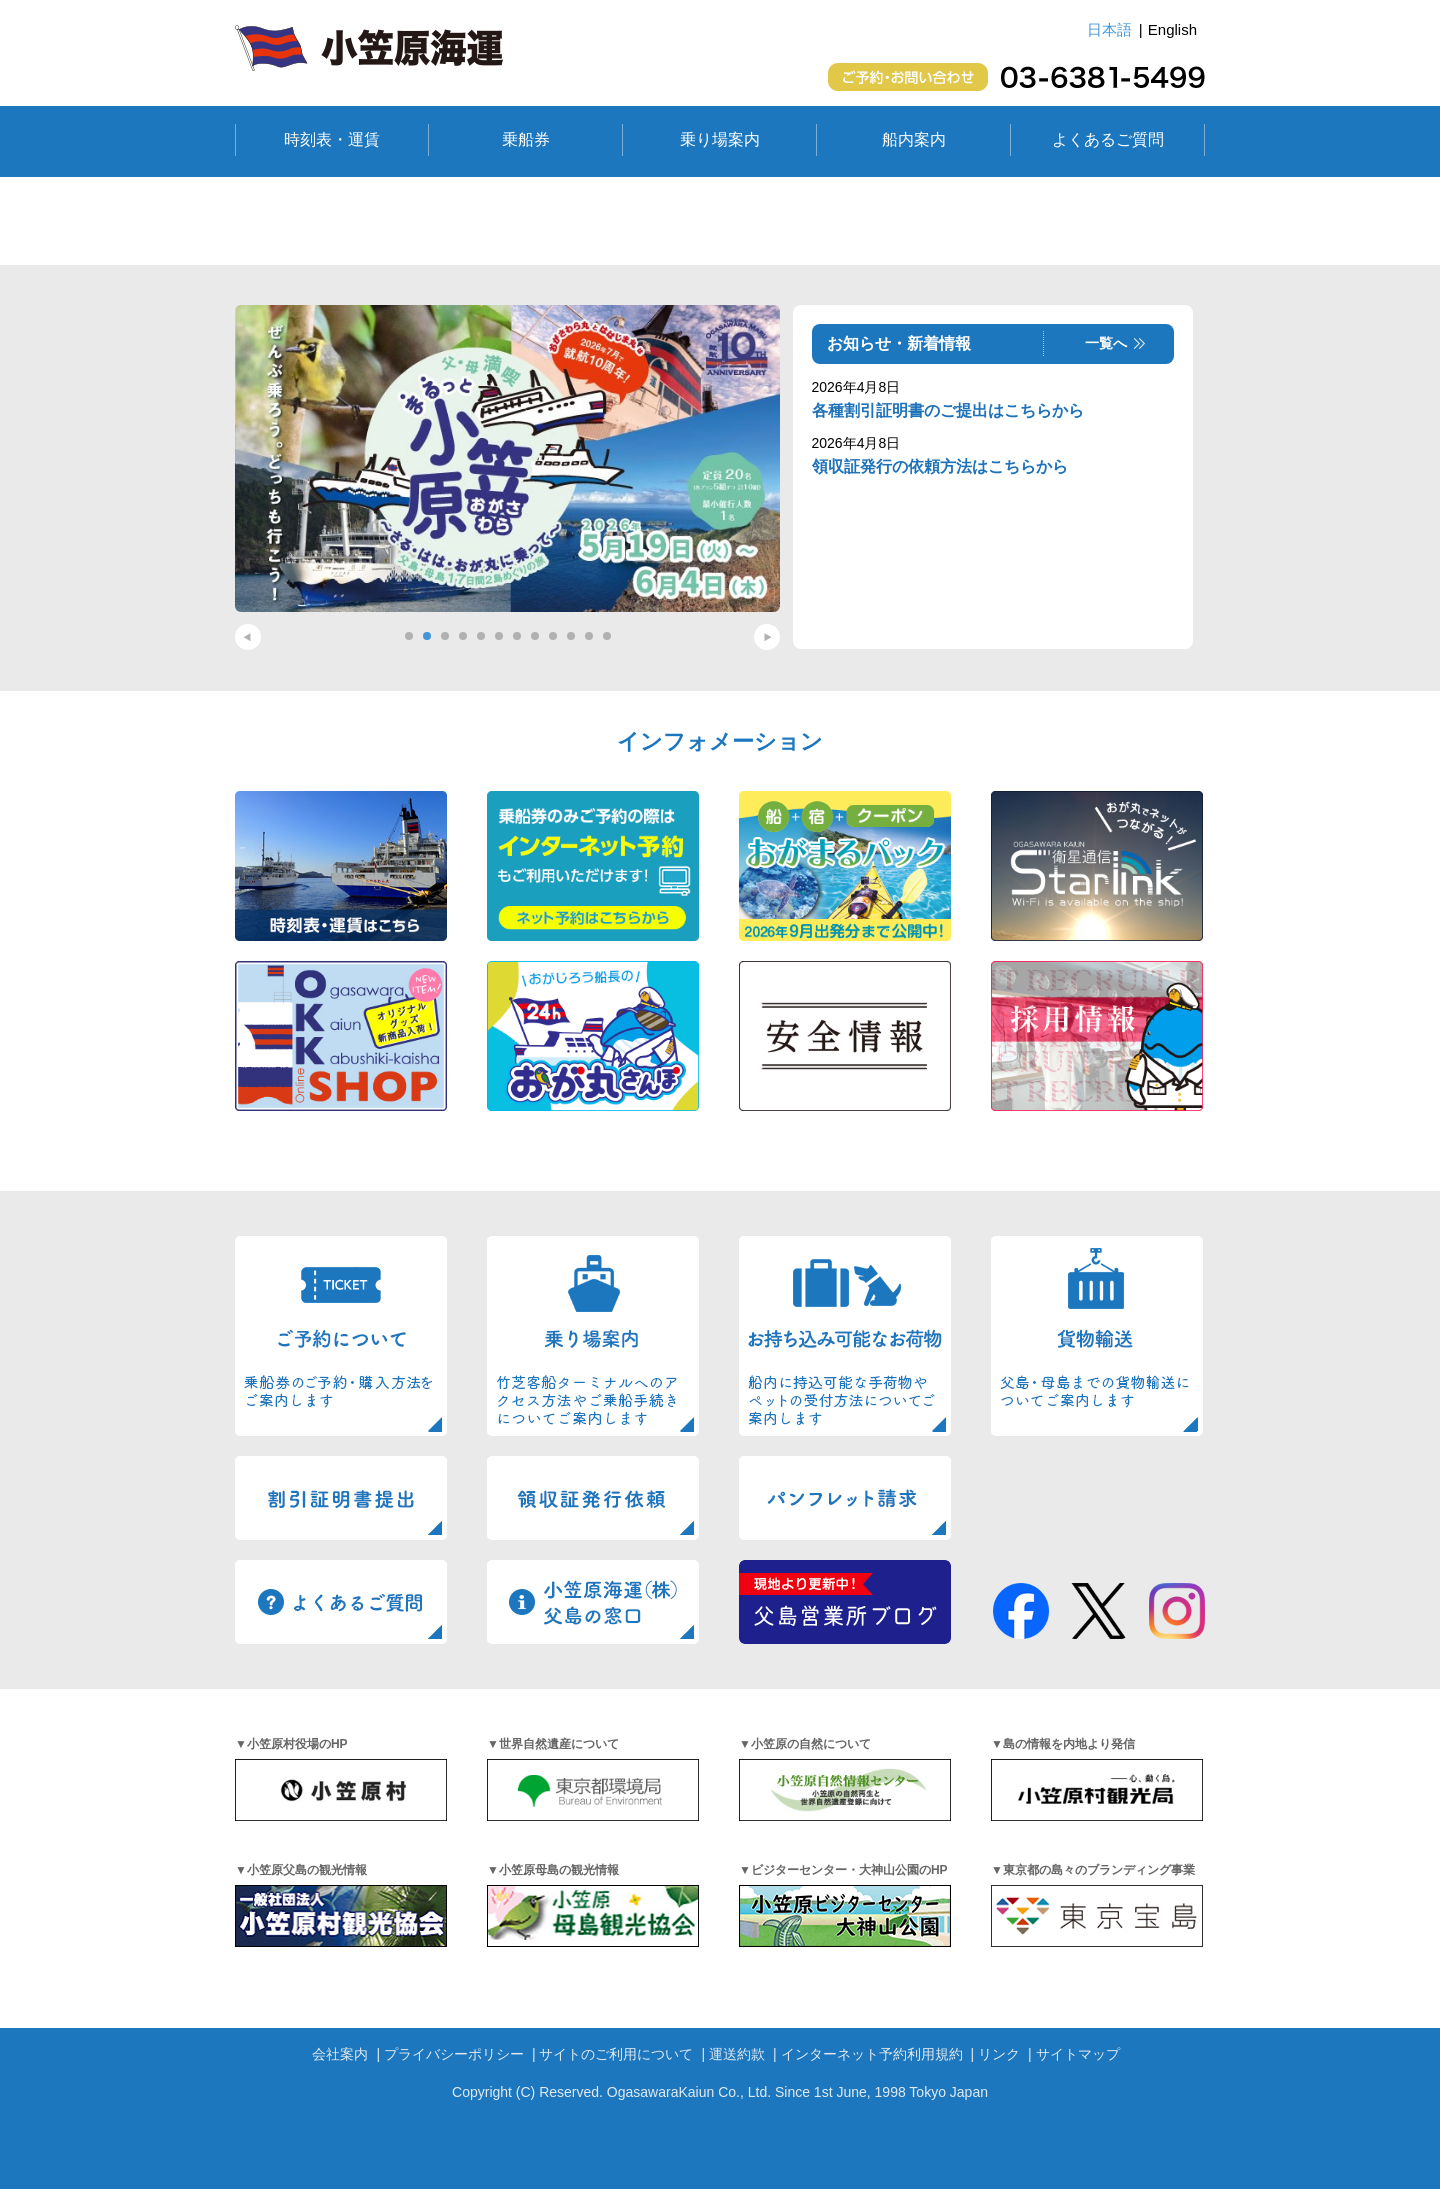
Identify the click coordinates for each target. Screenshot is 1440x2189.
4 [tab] (463, 636)
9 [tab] (553, 636)
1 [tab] (409, 636)
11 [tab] (589, 636)
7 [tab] (517, 636)
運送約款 (737, 2054)
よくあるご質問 (1108, 139)
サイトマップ (1078, 2054)
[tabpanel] (507, 458)
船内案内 (914, 139)
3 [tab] (445, 636)
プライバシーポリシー (454, 2054)
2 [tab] (427, 636)
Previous (248, 637)
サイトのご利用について (616, 2054)
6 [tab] (499, 636)
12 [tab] (607, 636)
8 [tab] (535, 636)
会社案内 (340, 2054)
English (1172, 29)
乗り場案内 (720, 139)
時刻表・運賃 (332, 139)
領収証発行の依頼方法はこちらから (940, 466)
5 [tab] (481, 636)
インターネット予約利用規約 (872, 2054)
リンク (999, 2054)
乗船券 (526, 139)
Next (767, 637)
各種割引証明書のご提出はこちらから (948, 410)
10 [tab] (571, 636)
